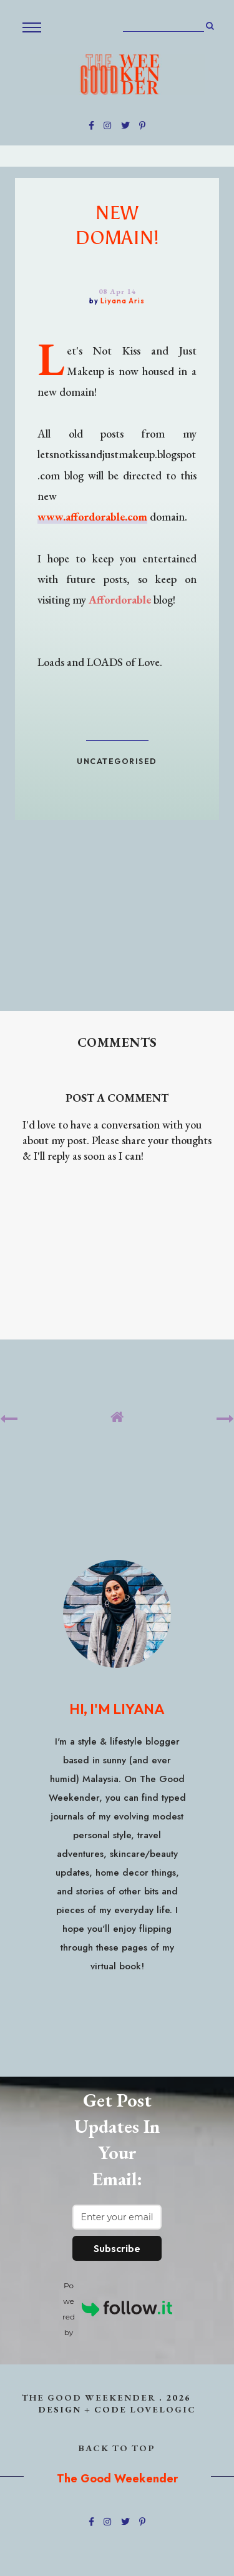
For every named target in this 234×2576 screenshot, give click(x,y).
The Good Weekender (89, 2397)
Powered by (117, 2309)
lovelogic (163, 2409)
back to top (117, 2448)
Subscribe (117, 2248)
